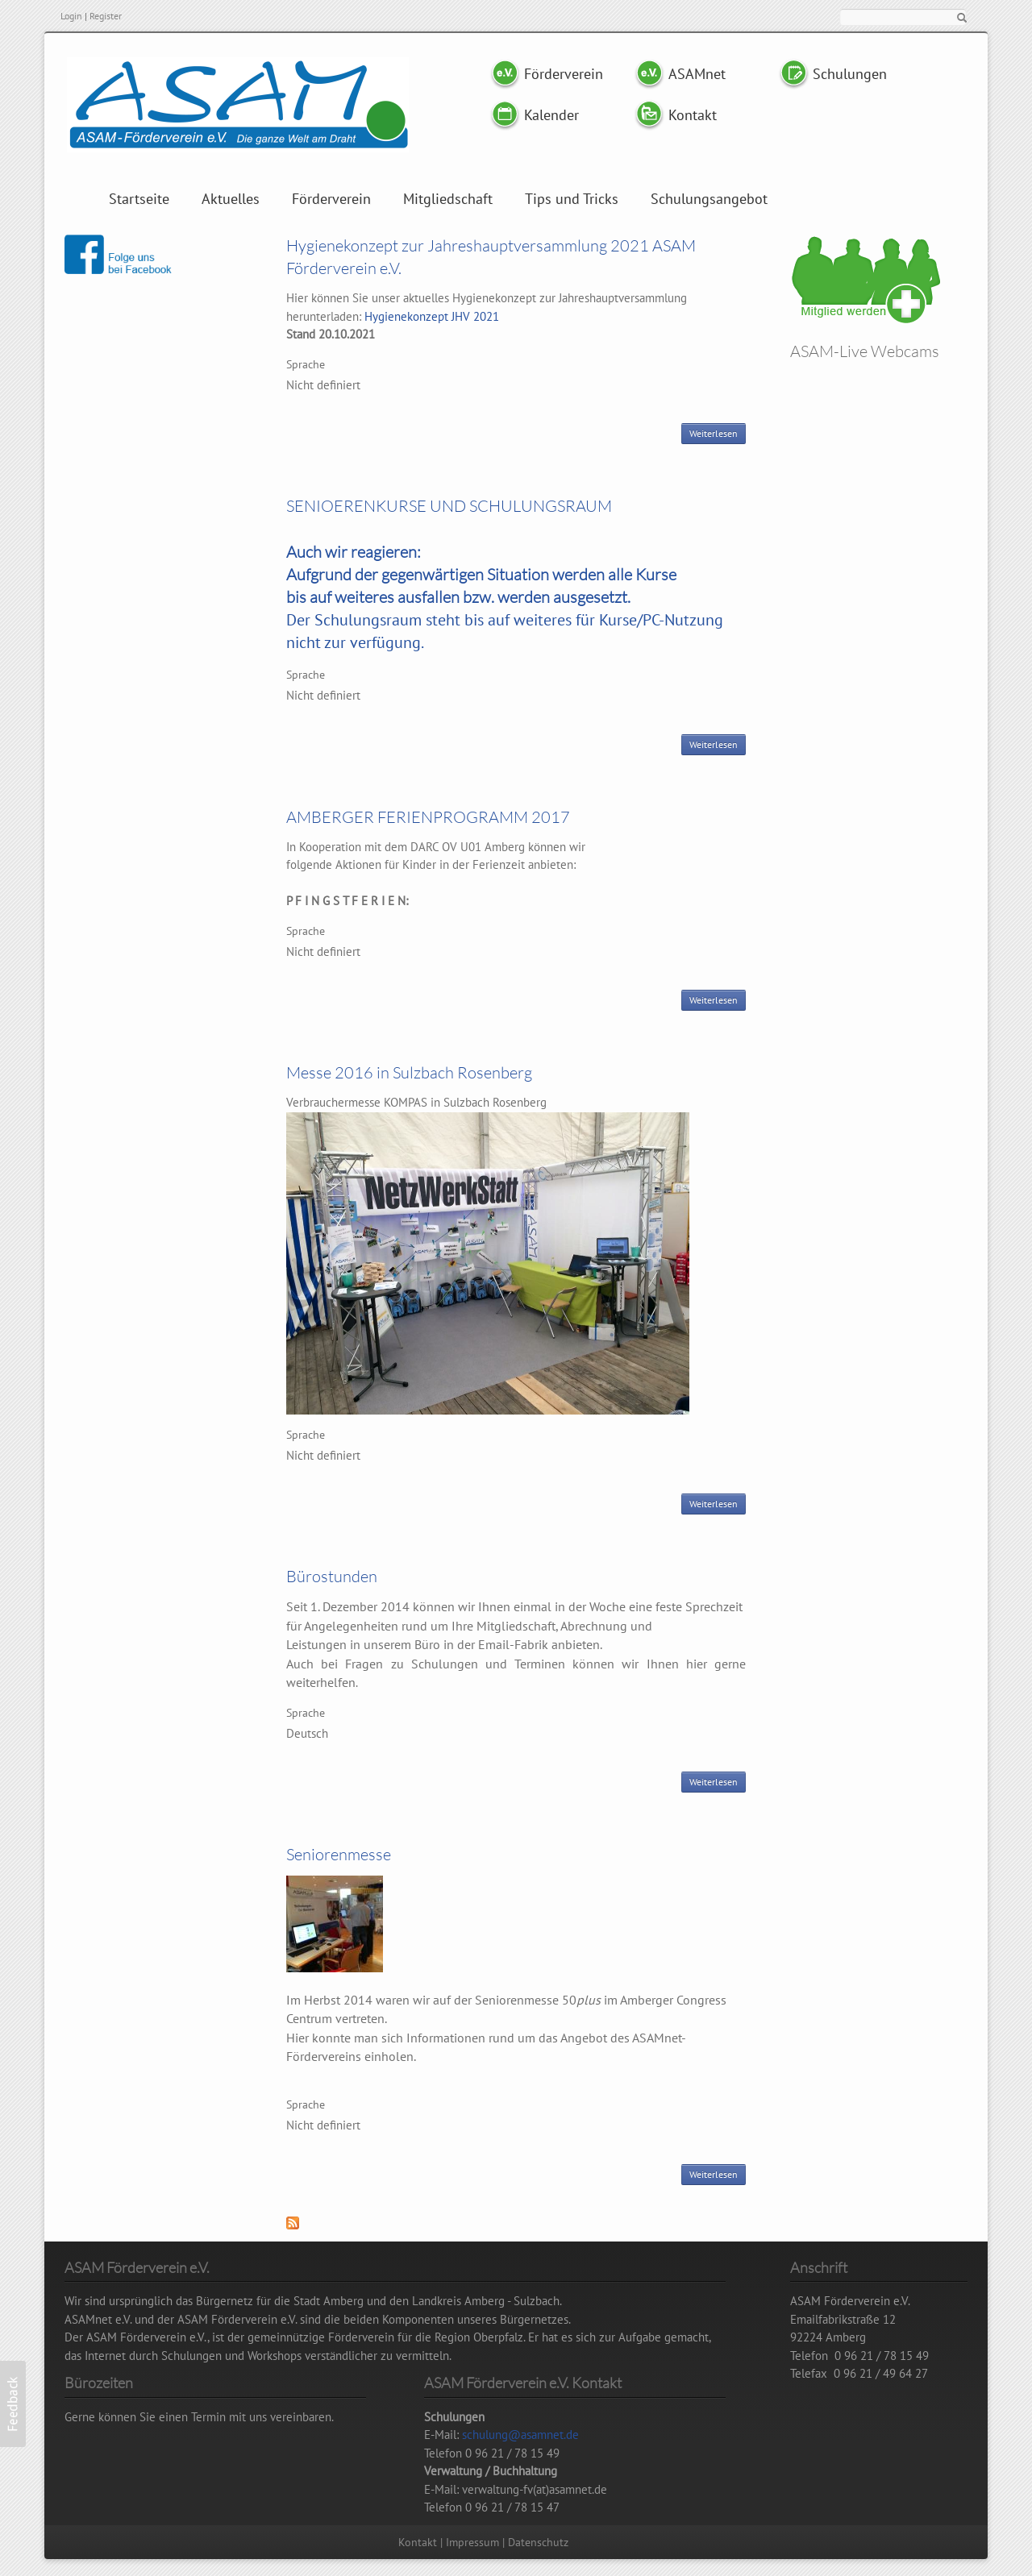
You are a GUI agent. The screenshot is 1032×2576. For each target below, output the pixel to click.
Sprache (305, 364)
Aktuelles (231, 199)
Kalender (551, 115)
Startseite (139, 199)
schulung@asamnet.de (520, 2434)
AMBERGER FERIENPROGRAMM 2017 (428, 817)
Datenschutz (538, 2542)
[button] (13, 2404)
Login (71, 16)
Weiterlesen (717, 435)
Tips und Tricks (571, 199)
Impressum (472, 2542)
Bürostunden (331, 1576)
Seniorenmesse (338, 1854)
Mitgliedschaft (448, 199)
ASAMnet (697, 73)
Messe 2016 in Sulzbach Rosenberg (409, 1072)
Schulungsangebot (709, 199)
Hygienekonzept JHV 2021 (431, 316)
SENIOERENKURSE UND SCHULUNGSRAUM (449, 506)
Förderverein (562, 73)
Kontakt (692, 115)
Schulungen (850, 73)
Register (105, 16)
